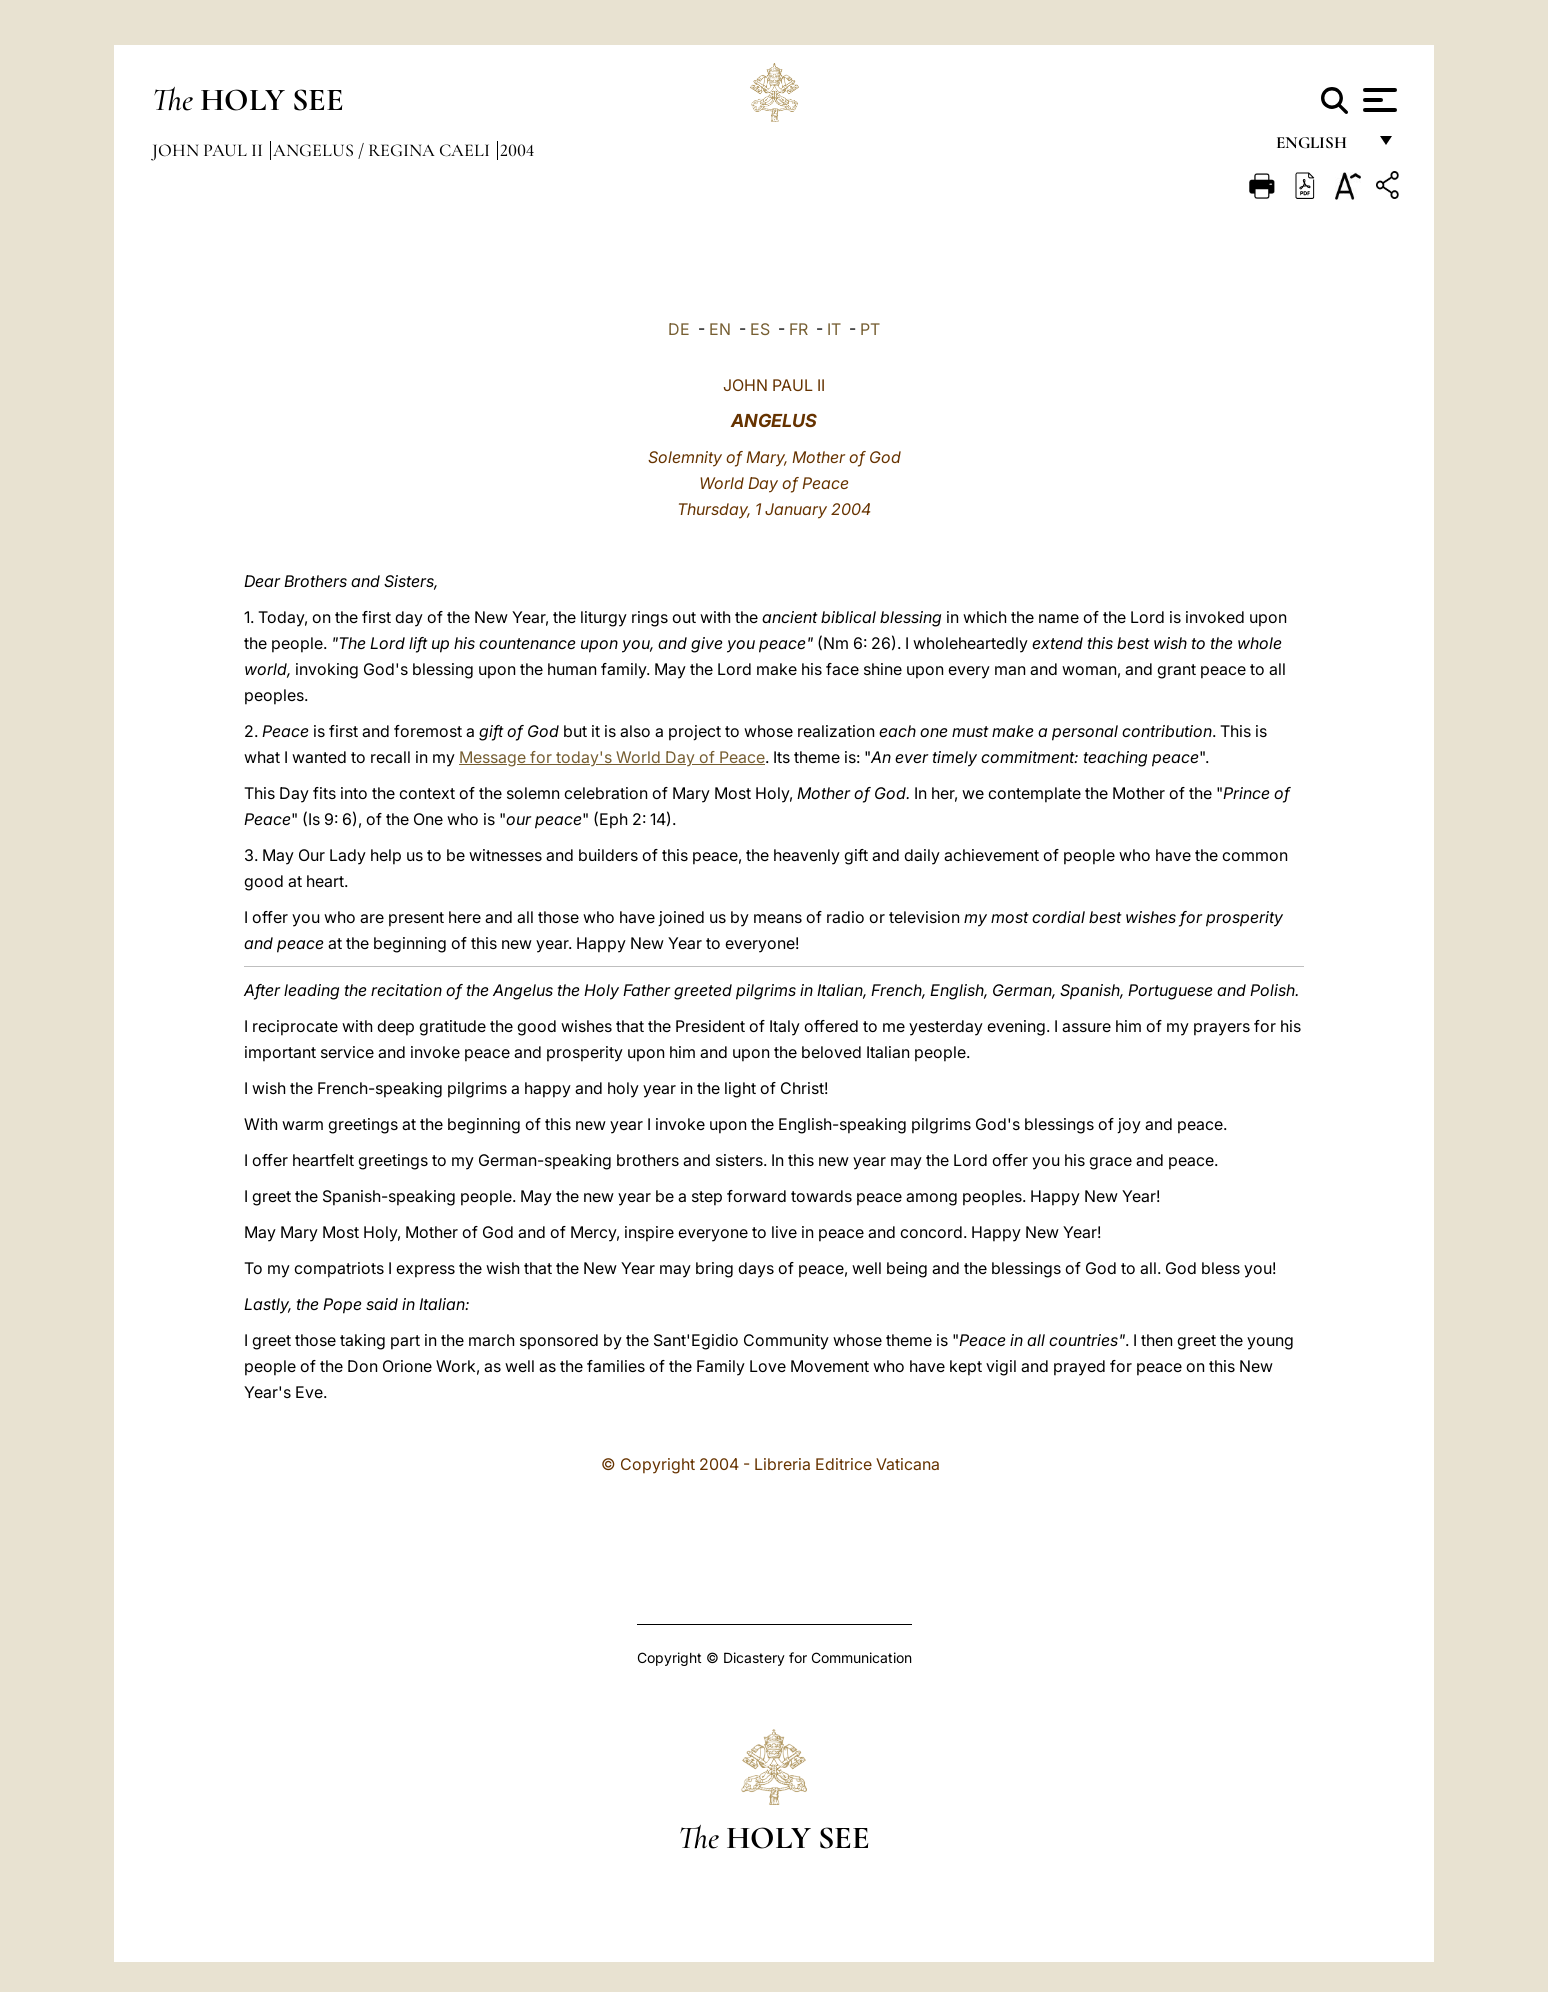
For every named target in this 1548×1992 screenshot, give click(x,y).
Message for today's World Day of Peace (612, 757)
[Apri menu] (1377, 100)
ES (760, 329)
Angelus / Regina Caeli (383, 150)
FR (798, 329)
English (1320, 147)
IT (834, 329)
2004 (517, 150)
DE (679, 329)
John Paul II (209, 150)
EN (720, 329)
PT (870, 329)
